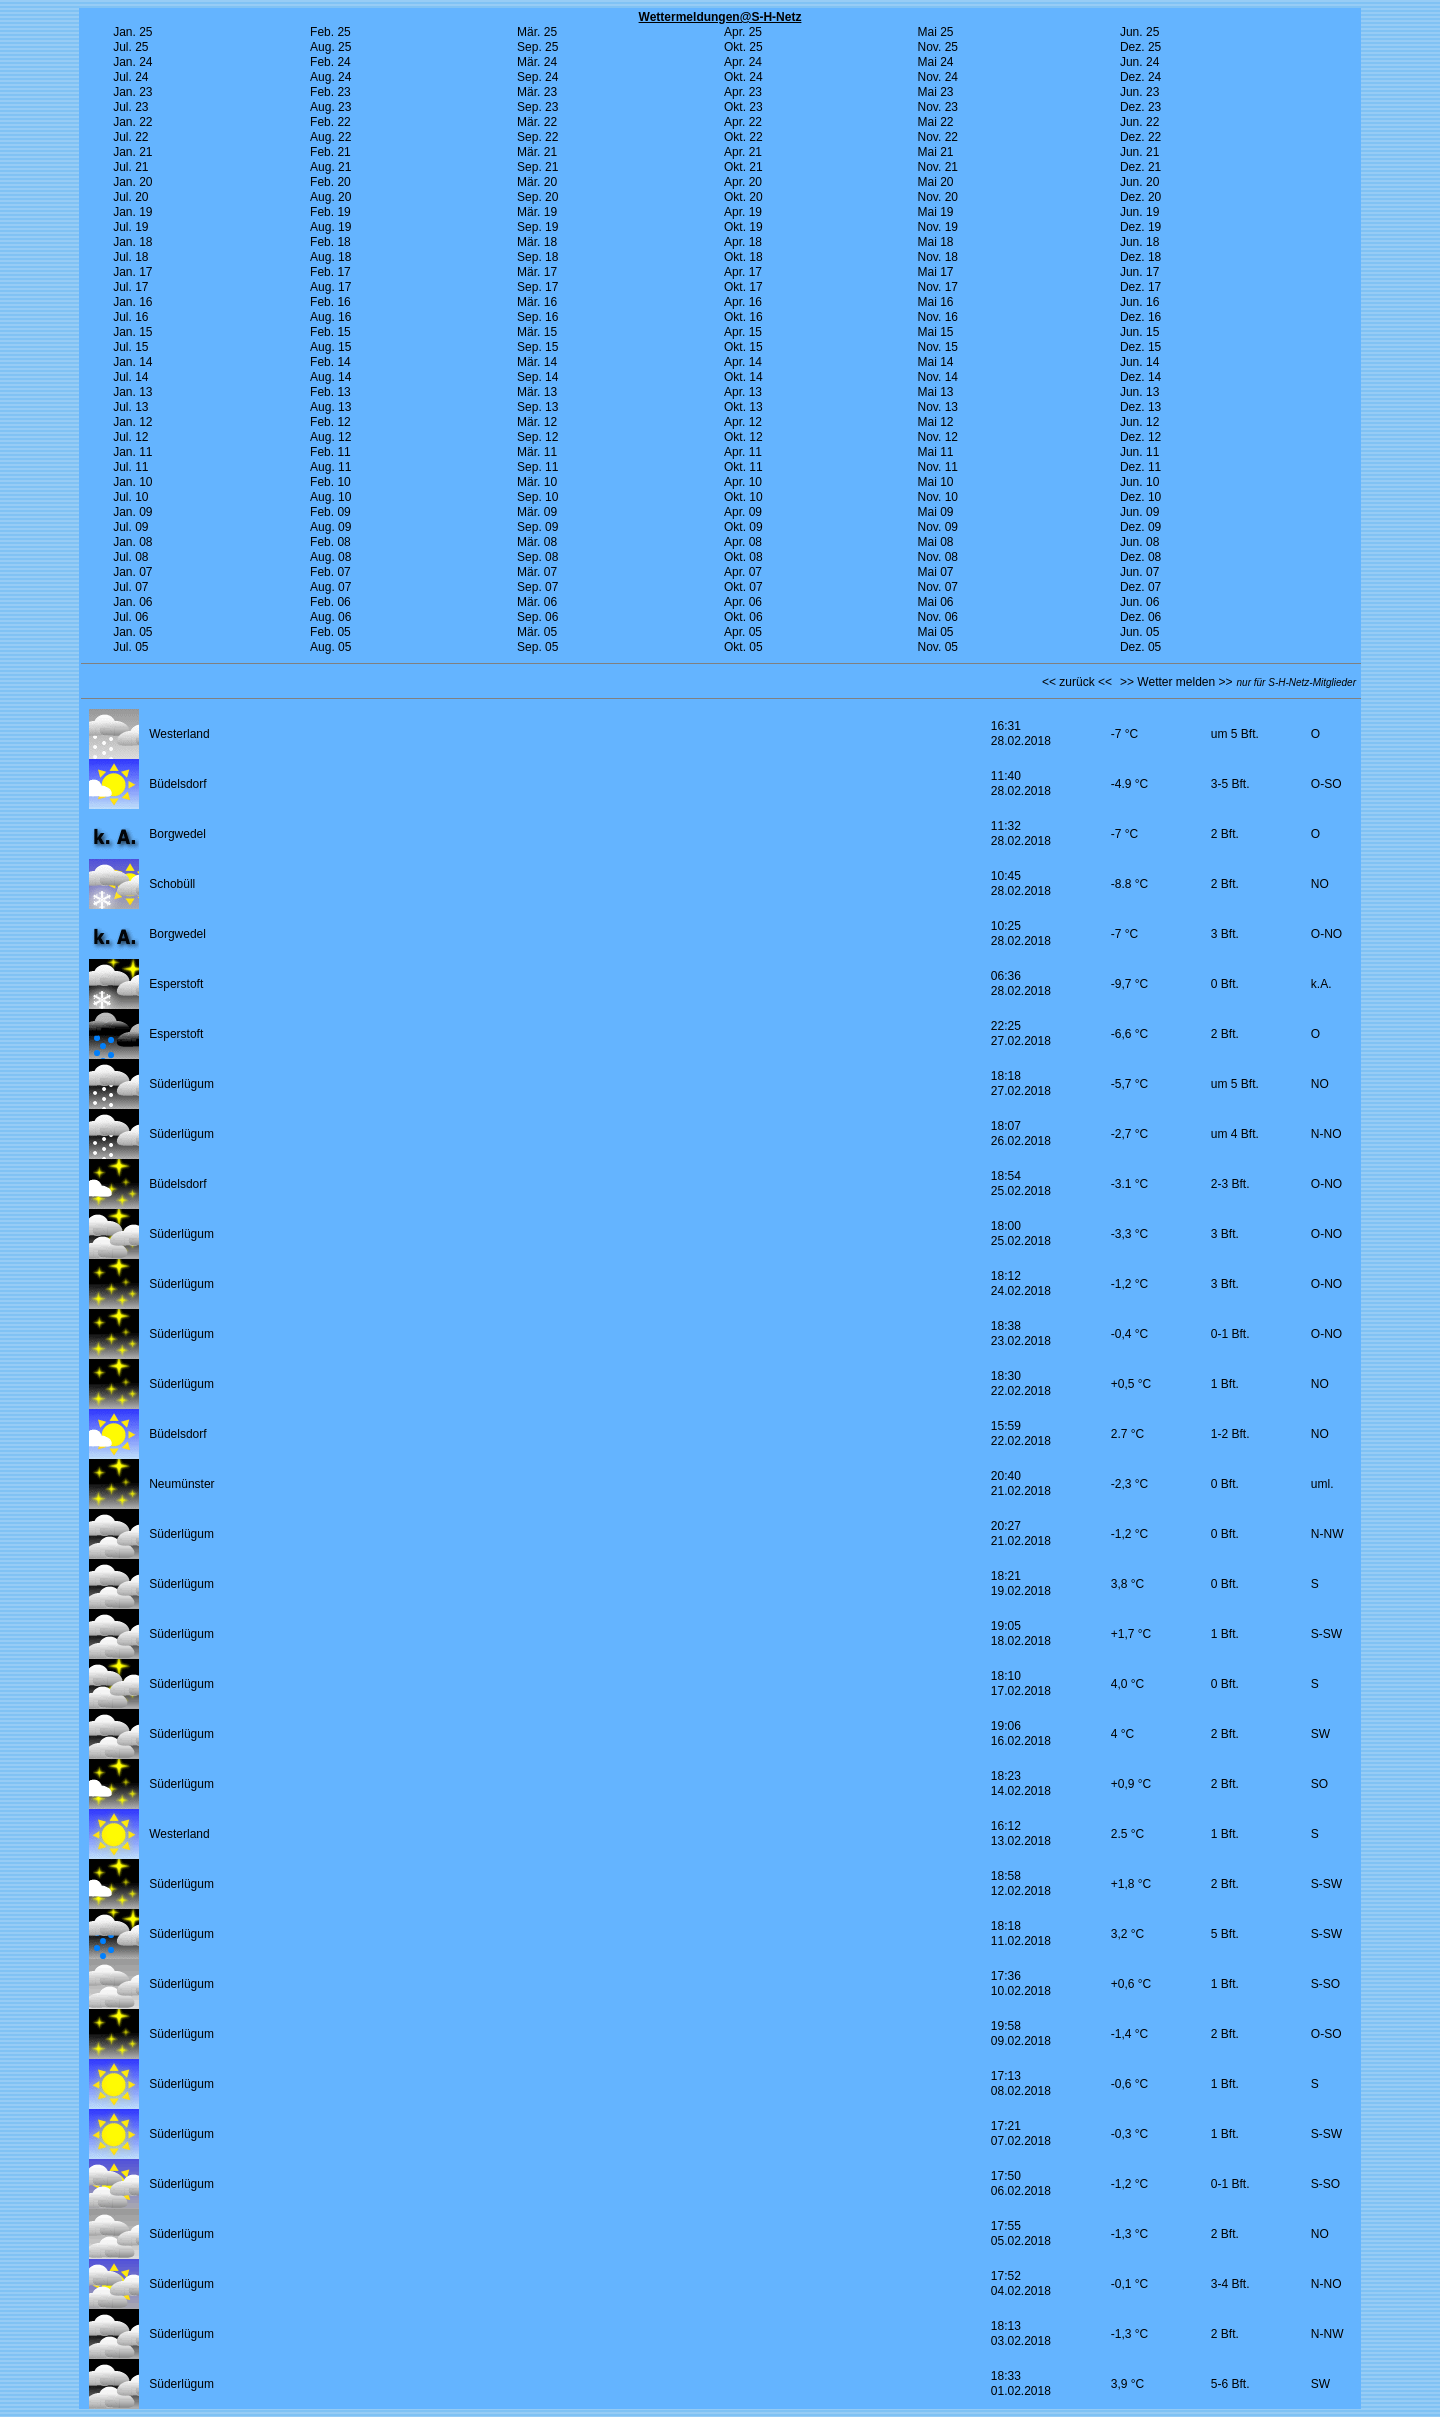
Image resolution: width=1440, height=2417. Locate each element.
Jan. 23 (132, 92)
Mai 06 (936, 602)
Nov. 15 (938, 347)
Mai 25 (936, 32)
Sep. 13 (537, 407)
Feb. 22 (330, 122)
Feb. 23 (330, 92)
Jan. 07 (132, 572)
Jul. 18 (130, 257)
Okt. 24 (743, 77)
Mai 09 (936, 512)
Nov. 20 (938, 197)
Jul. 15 (130, 347)
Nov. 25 (938, 47)
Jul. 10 (130, 497)
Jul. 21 (130, 167)
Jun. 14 (1139, 362)
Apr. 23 (743, 92)
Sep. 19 (537, 227)
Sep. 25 (537, 47)
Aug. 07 (330, 587)
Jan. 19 (132, 212)
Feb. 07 (330, 572)
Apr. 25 (743, 32)
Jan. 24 (132, 62)
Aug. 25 (330, 47)
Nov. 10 (938, 497)
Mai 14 (936, 362)
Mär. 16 (537, 302)
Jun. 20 (1139, 182)
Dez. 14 (1140, 377)
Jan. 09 (132, 512)
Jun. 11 (1139, 452)
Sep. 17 (537, 287)
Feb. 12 (330, 422)
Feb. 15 (330, 332)
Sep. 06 (537, 617)
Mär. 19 (537, 212)
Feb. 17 (330, 272)
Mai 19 (936, 212)
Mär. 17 (537, 272)
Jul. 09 (130, 527)
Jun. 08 (1139, 542)
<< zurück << (1077, 682)
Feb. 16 (330, 302)
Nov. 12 (938, 437)
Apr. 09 (743, 512)
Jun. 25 (1139, 32)
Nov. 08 (938, 557)
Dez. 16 (1140, 317)
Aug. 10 (330, 497)
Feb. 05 (330, 632)
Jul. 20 (130, 197)
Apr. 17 (743, 272)
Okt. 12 (743, 437)
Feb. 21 (330, 152)
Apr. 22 (743, 122)
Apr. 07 (743, 572)
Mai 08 (936, 542)
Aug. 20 (330, 197)
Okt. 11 (743, 467)
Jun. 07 (1139, 572)
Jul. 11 (130, 467)
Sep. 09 (537, 527)
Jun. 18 (1139, 242)
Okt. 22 (743, 137)
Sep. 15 (537, 347)
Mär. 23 (537, 92)
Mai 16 (936, 302)
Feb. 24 (330, 62)
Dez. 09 (1140, 527)
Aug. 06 (330, 617)
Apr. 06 (743, 602)
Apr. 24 (743, 62)
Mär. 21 (537, 152)
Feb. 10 (330, 482)
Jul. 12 (130, 437)
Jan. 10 (132, 482)
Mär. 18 (537, 242)
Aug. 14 (330, 377)
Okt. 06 (743, 617)
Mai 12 (936, 422)
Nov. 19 (938, 227)
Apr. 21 (743, 152)
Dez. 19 (1140, 227)
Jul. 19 (130, 227)
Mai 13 (936, 392)
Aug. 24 (330, 77)
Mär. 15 (537, 332)
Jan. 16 (132, 302)
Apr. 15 (743, 332)
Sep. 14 (537, 377)
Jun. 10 (1139, 482)
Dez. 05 (1140, 647)
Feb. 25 (330, 32)
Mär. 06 (537, 602)
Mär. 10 (537, 482)
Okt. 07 (743, 587)
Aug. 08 (330, 557)
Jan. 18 (132, 242)
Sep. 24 (537, 77)
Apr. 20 (743, 182)
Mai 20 (936, 182)
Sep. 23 (537, 107)
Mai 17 (936, 272)
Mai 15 (936, 332)
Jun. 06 (1139, 602)
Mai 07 (936, 572)
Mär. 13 (537, 392)
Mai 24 (936, 62)
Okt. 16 (743, 317)
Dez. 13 (1140, 407)
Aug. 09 (330, 527)
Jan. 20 (132, 182)
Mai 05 (936, 632)
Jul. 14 (130, 377)
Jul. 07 (130, 587)
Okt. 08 (743, 557)
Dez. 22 (1140, 137)
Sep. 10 (537, 497)
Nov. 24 (938, 77)
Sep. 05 (537, 647)
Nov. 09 (938, 527)
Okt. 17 (743, 287)
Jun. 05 (1139, 632)
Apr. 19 (743, 212)
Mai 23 (936, 92)
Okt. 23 (743, 107)
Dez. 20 (1140, 197)
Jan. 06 (132, 602)
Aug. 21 (330, 167)
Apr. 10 (743, 482)
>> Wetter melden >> (1176, 682)
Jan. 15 (132, 332)
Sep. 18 (537, 257)
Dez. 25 (1140, 47)
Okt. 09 (743, 527)
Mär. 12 (537, 422)
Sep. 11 (537, 467)
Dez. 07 (1140, 587)
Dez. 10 (1140, 497)
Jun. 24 (1139, 62)
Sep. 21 (537, 167)
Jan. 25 (132, 32)
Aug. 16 (330, 317)
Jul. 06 (130, 617)
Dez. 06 (1140, 617)
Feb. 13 (330, 392)
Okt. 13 (743, 407)
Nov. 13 (938, 407)
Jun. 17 (1139, 272)
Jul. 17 (130, 287)
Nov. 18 (938, 257)
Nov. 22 (938, 137)
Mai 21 (936, 152)
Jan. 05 (132, 632)
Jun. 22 (1139, 122)
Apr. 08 (743, 542)
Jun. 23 (1139, 92)
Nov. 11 (938, 467)
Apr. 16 (743, 302)
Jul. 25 (130, 47)
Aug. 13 (330, 407)
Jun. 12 (1139, 422)
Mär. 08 (537, 542)
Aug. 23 (330, 107)
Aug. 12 (330, 437)
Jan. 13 (132, 392)
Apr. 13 (743, 392)
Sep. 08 (537, 557)
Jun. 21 (1139, 152)
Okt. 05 (743, 647)
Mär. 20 (537, 182)
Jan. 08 (132, 542)
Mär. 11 (537, 452)
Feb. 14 (330, 362)
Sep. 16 (537, 317)
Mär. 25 (537, 32)
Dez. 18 (1140, 257)
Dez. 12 (1140, 437)
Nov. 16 (938, 317)
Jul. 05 (130, 647)
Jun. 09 (1139, 512)
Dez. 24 (1140, 77)
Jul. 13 (130, 407)
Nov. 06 (938, 617)
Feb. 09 (330, 512)
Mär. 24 (537, 62)
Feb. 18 (330, 242)
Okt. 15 (743, 347)
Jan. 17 (132, 272)
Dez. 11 (1140, 467)
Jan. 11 (132, 452)
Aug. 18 (330, 257)
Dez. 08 (1140, 557)
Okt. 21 (743, 167)
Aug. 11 (330, 467)
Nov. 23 (938, 107)
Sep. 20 (537, 197)
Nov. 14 (938, 377)
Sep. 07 (537, 587)
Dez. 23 (1140, 107)
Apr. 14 (743, 362)
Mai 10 (936, 482)
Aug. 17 (330, 287)
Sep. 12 (537, 437)
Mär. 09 (537, 512)
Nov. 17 (938, 287)
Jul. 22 (130, 137)
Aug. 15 (330, 347)
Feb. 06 (330, 602)
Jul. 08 (130, 557)
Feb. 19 (330, 212)
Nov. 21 (938, 167)
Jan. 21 (132, 152)
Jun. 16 (1139, 302)
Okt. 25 (743, 47)
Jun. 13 (1139, 392)
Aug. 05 (330, 647)
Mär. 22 (537, 122)
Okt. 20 (743, 197)
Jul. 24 (130, 77)
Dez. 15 (1140, 347)
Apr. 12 (743, 422)
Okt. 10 (743, 497)
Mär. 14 (537, 362)
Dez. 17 (1140, 287)
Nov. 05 (938, 647)
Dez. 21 (1140, 167)
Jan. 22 (132, 122)
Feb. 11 (330, 452)
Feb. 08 (330, 542)
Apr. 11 (743, 452)
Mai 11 (936, 452)
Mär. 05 (537, 632)
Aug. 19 (330, 227)
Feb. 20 (330, 182)
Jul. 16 (130, 317)
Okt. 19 (743, 227)
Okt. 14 (743, 377)
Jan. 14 (132, 362)
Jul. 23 (130, 107)
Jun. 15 (1139, 332)
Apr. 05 (743, 632)
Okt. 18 (743, 257)
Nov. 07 (938, 587)
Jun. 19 (1139, 212)
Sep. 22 (537, 137)
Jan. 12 (132, 422)
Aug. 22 (330, 137)
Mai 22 (936, 122)
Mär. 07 (537, 572)
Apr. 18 (743, 242)
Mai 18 (936, 242)
